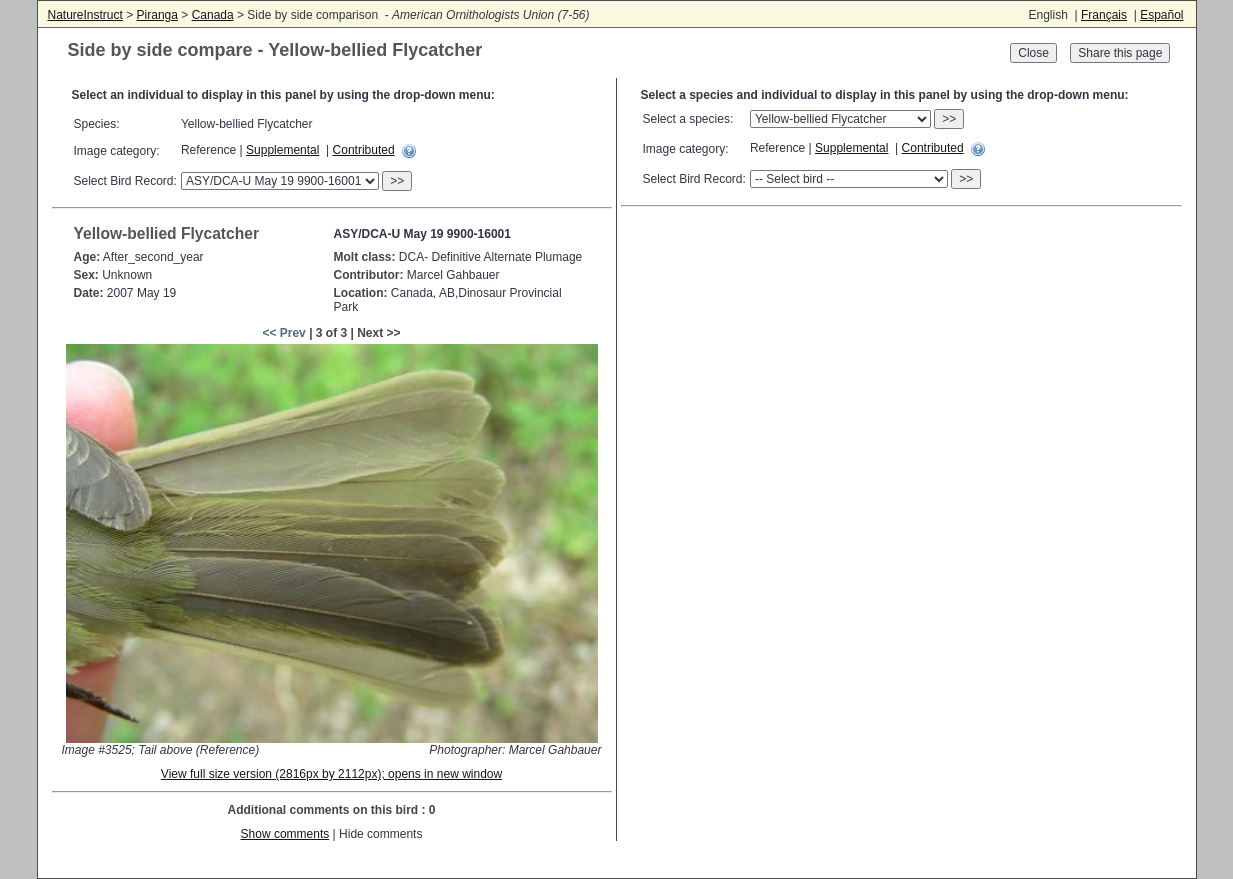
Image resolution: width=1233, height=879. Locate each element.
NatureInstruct (85, 15)
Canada (213, 15)
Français (1104, 15)
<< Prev (283, 333)
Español (1161, 15)
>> (397, 181)
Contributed (364, 150)
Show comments (285, 834)
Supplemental (282, 150)
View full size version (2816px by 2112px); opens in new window (331, 774)
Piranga (157, 15)
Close (1033, 53)
